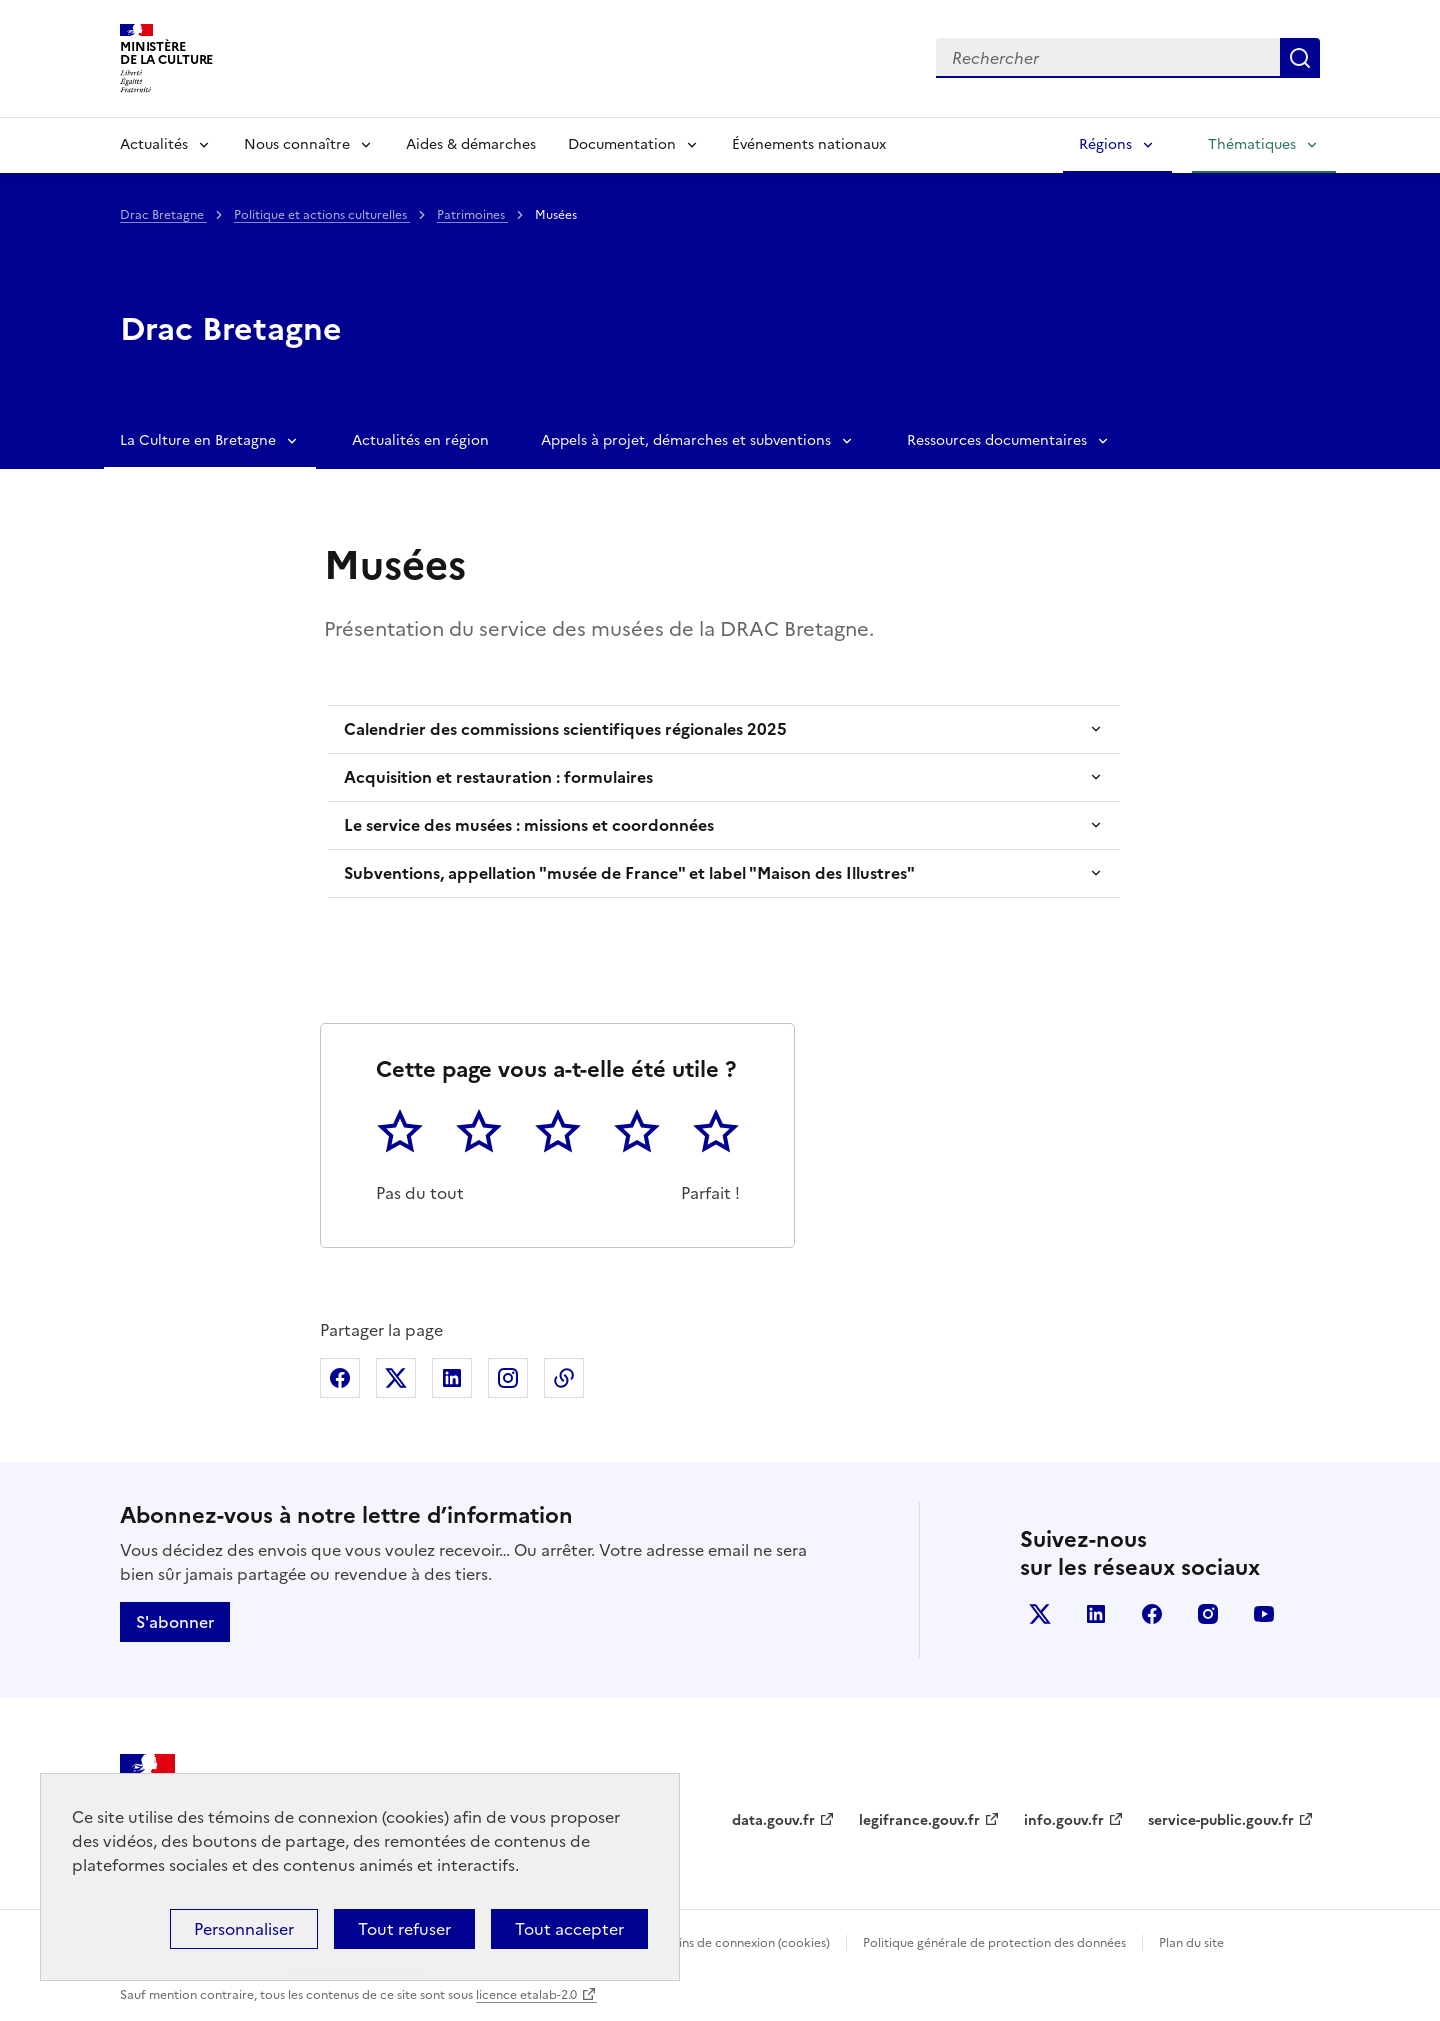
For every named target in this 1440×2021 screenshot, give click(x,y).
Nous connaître (297, 144)
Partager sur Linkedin (452, 1378)
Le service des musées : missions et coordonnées (529, 825)
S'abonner (175, 1622)
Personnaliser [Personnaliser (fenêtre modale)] (244, 1929)
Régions (1105, 144)
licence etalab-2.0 (526, 1995)
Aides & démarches (471, 144)
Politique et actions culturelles (322, 215)
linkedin (1096, 1614)
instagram (1208, 1614)
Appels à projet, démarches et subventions (686, 440)
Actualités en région (420, 440)
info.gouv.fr (1064, 1820)
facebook (1152, 1614)
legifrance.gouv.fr (919, 1820)
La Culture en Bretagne (198, 440)
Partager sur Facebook (340, 1378)
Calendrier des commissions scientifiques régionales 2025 (565, 729)
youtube (1264, 1614)
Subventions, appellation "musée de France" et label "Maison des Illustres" (629, 873)
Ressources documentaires (997, 440)
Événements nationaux (809, 144)
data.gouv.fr (773, 1820)
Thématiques (1252, 144)
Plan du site (1191, 1943)
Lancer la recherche (1300, 58)
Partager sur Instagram (508, 1378)
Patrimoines (472, 215)
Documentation (622, 144)
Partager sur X (396, 1378)
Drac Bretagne (163, 215)
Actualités (154, 144)
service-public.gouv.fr (1221, 1820)
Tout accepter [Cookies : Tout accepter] (569, 1929)
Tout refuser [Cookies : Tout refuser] (404, 1929)
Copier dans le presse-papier (564, 1378)
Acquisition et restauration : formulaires (498, 777)
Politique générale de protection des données (994, 1943)
